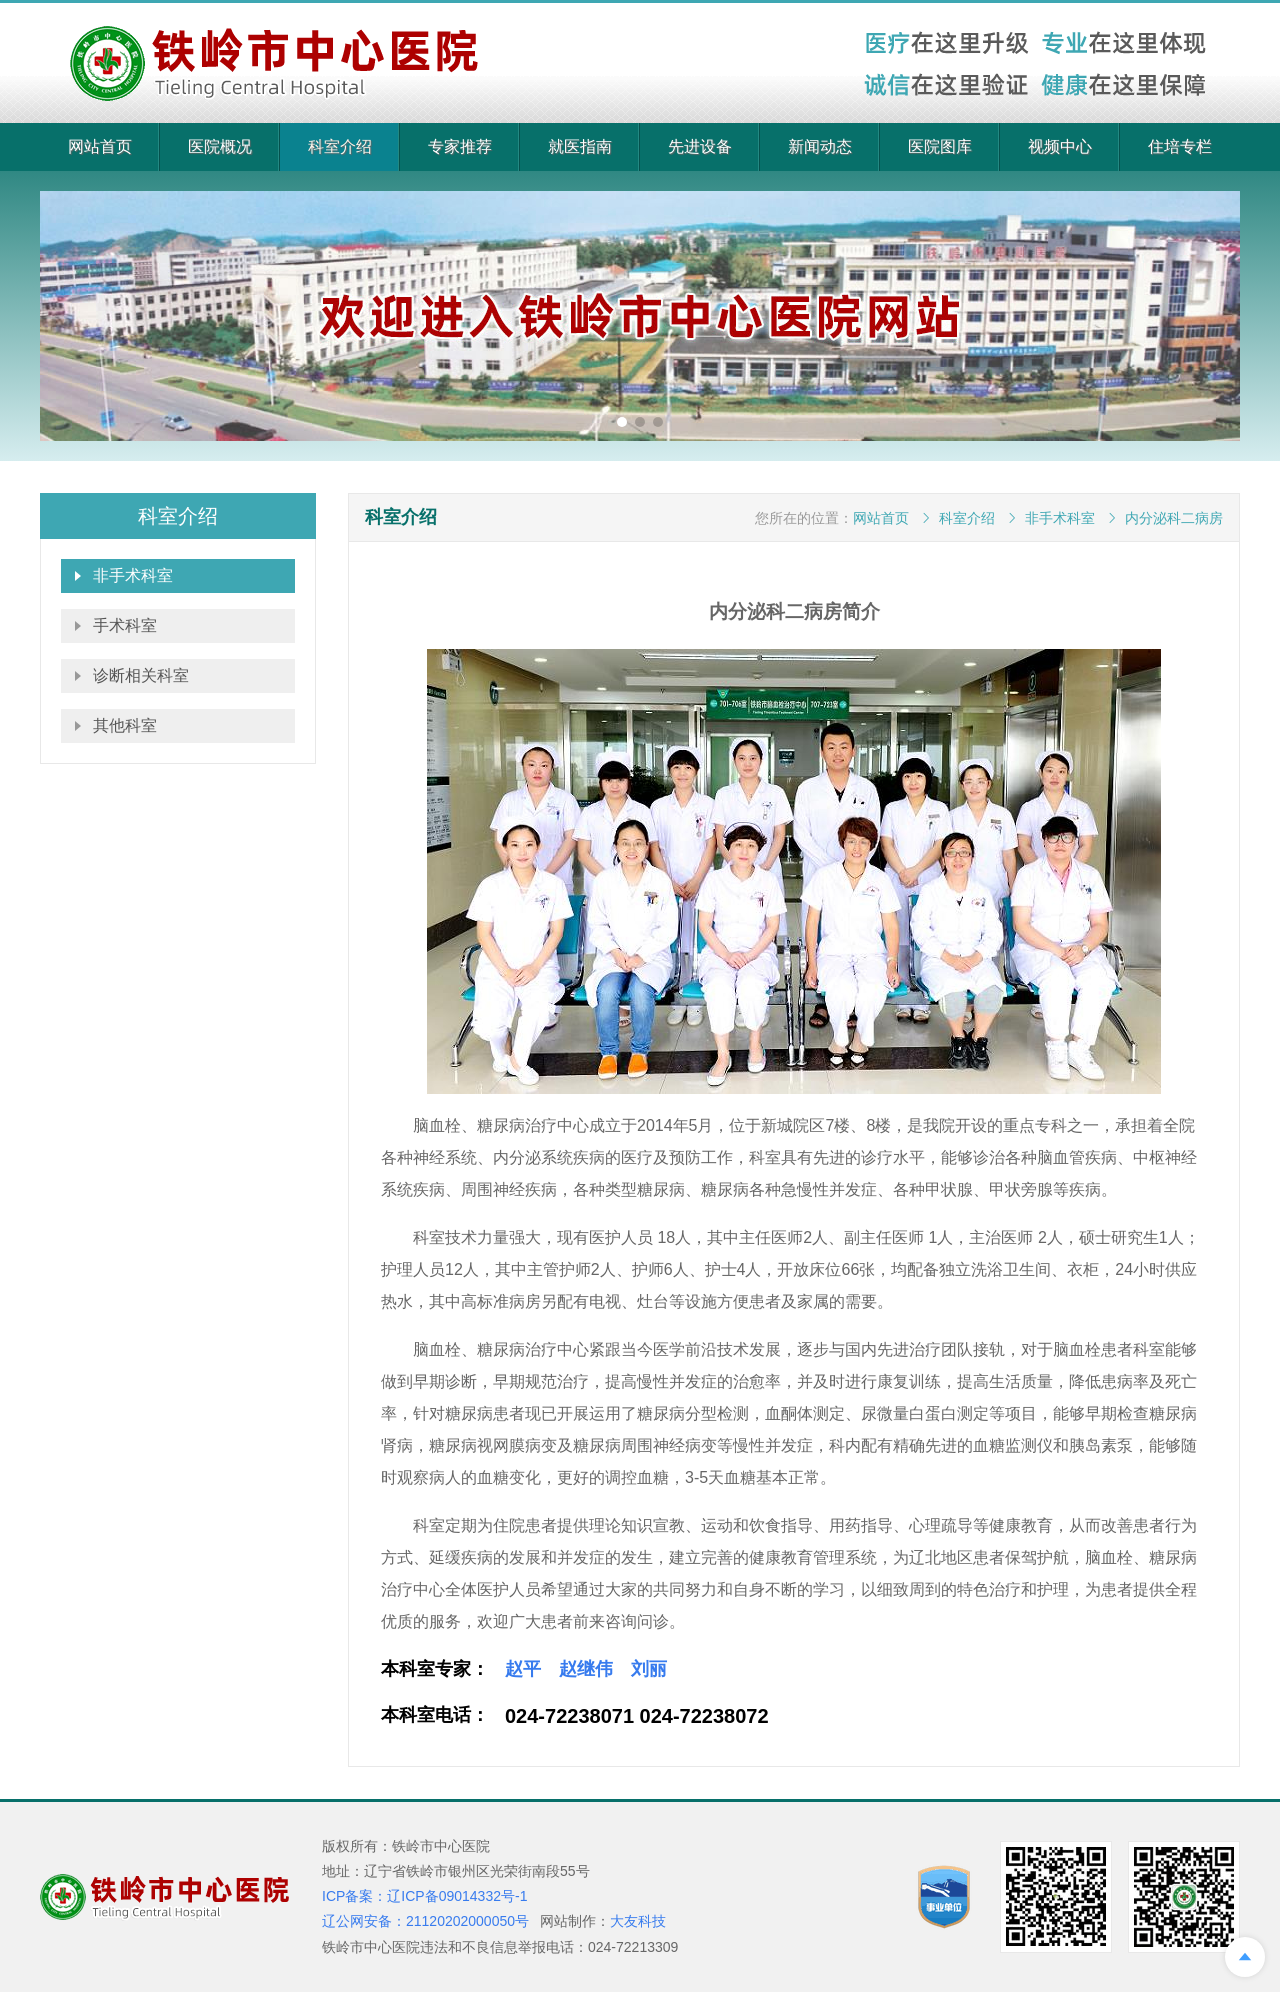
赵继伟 (586, 1669)
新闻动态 (820, 146)
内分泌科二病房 (1174, 518)
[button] (622, 422)
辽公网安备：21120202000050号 (425, 1921)
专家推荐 (460, 146)
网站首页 (100, 146)
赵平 (523, 1669)
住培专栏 (1180, 146)
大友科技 (638, 1921)
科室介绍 (340, 146)
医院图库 (940, 146)
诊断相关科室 (141, 675)
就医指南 (580, 146)
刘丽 (649, 1669)
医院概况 (220, 146)
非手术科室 (133, 575)
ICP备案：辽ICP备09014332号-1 (424, 1896)
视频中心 (1060, 146)
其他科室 (125, 725)
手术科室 (125, 625)
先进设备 (700, 146)
